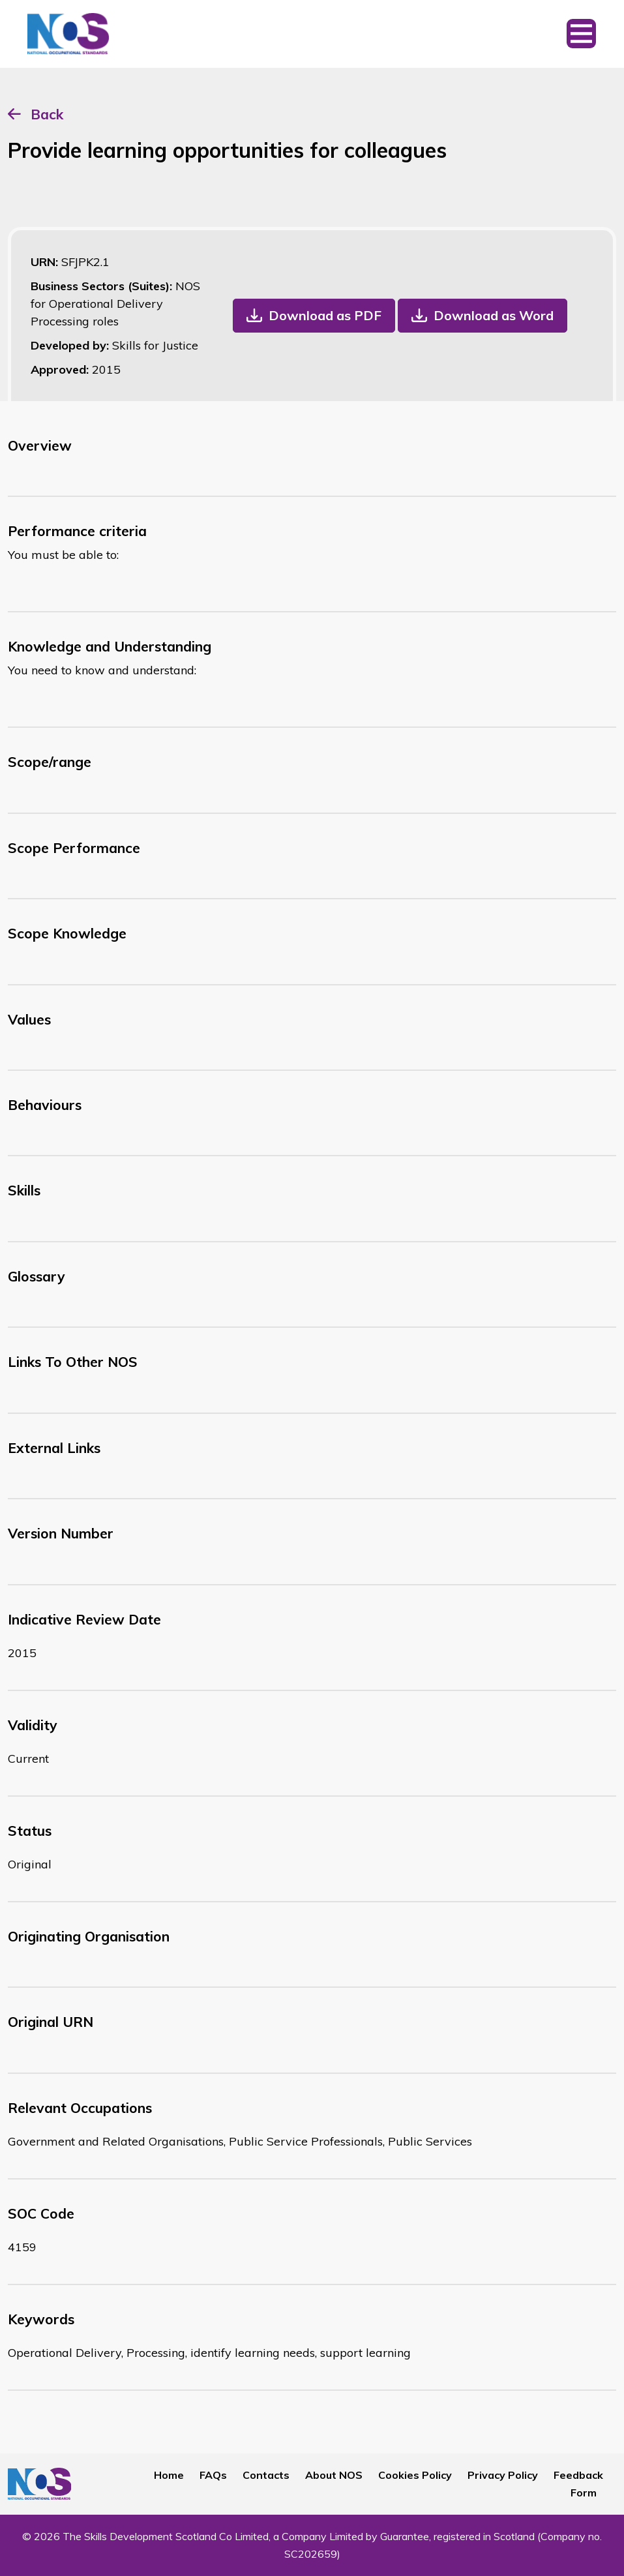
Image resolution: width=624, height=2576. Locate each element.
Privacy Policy (503, 2474)
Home (169, 2474)
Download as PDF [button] (325, 315)
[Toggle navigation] (581, 34)
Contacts (266, 2474)
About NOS (334, 2474)
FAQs (213, 2474)
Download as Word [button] (494, 315)
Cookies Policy (415, 2474)
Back (47, 114)
